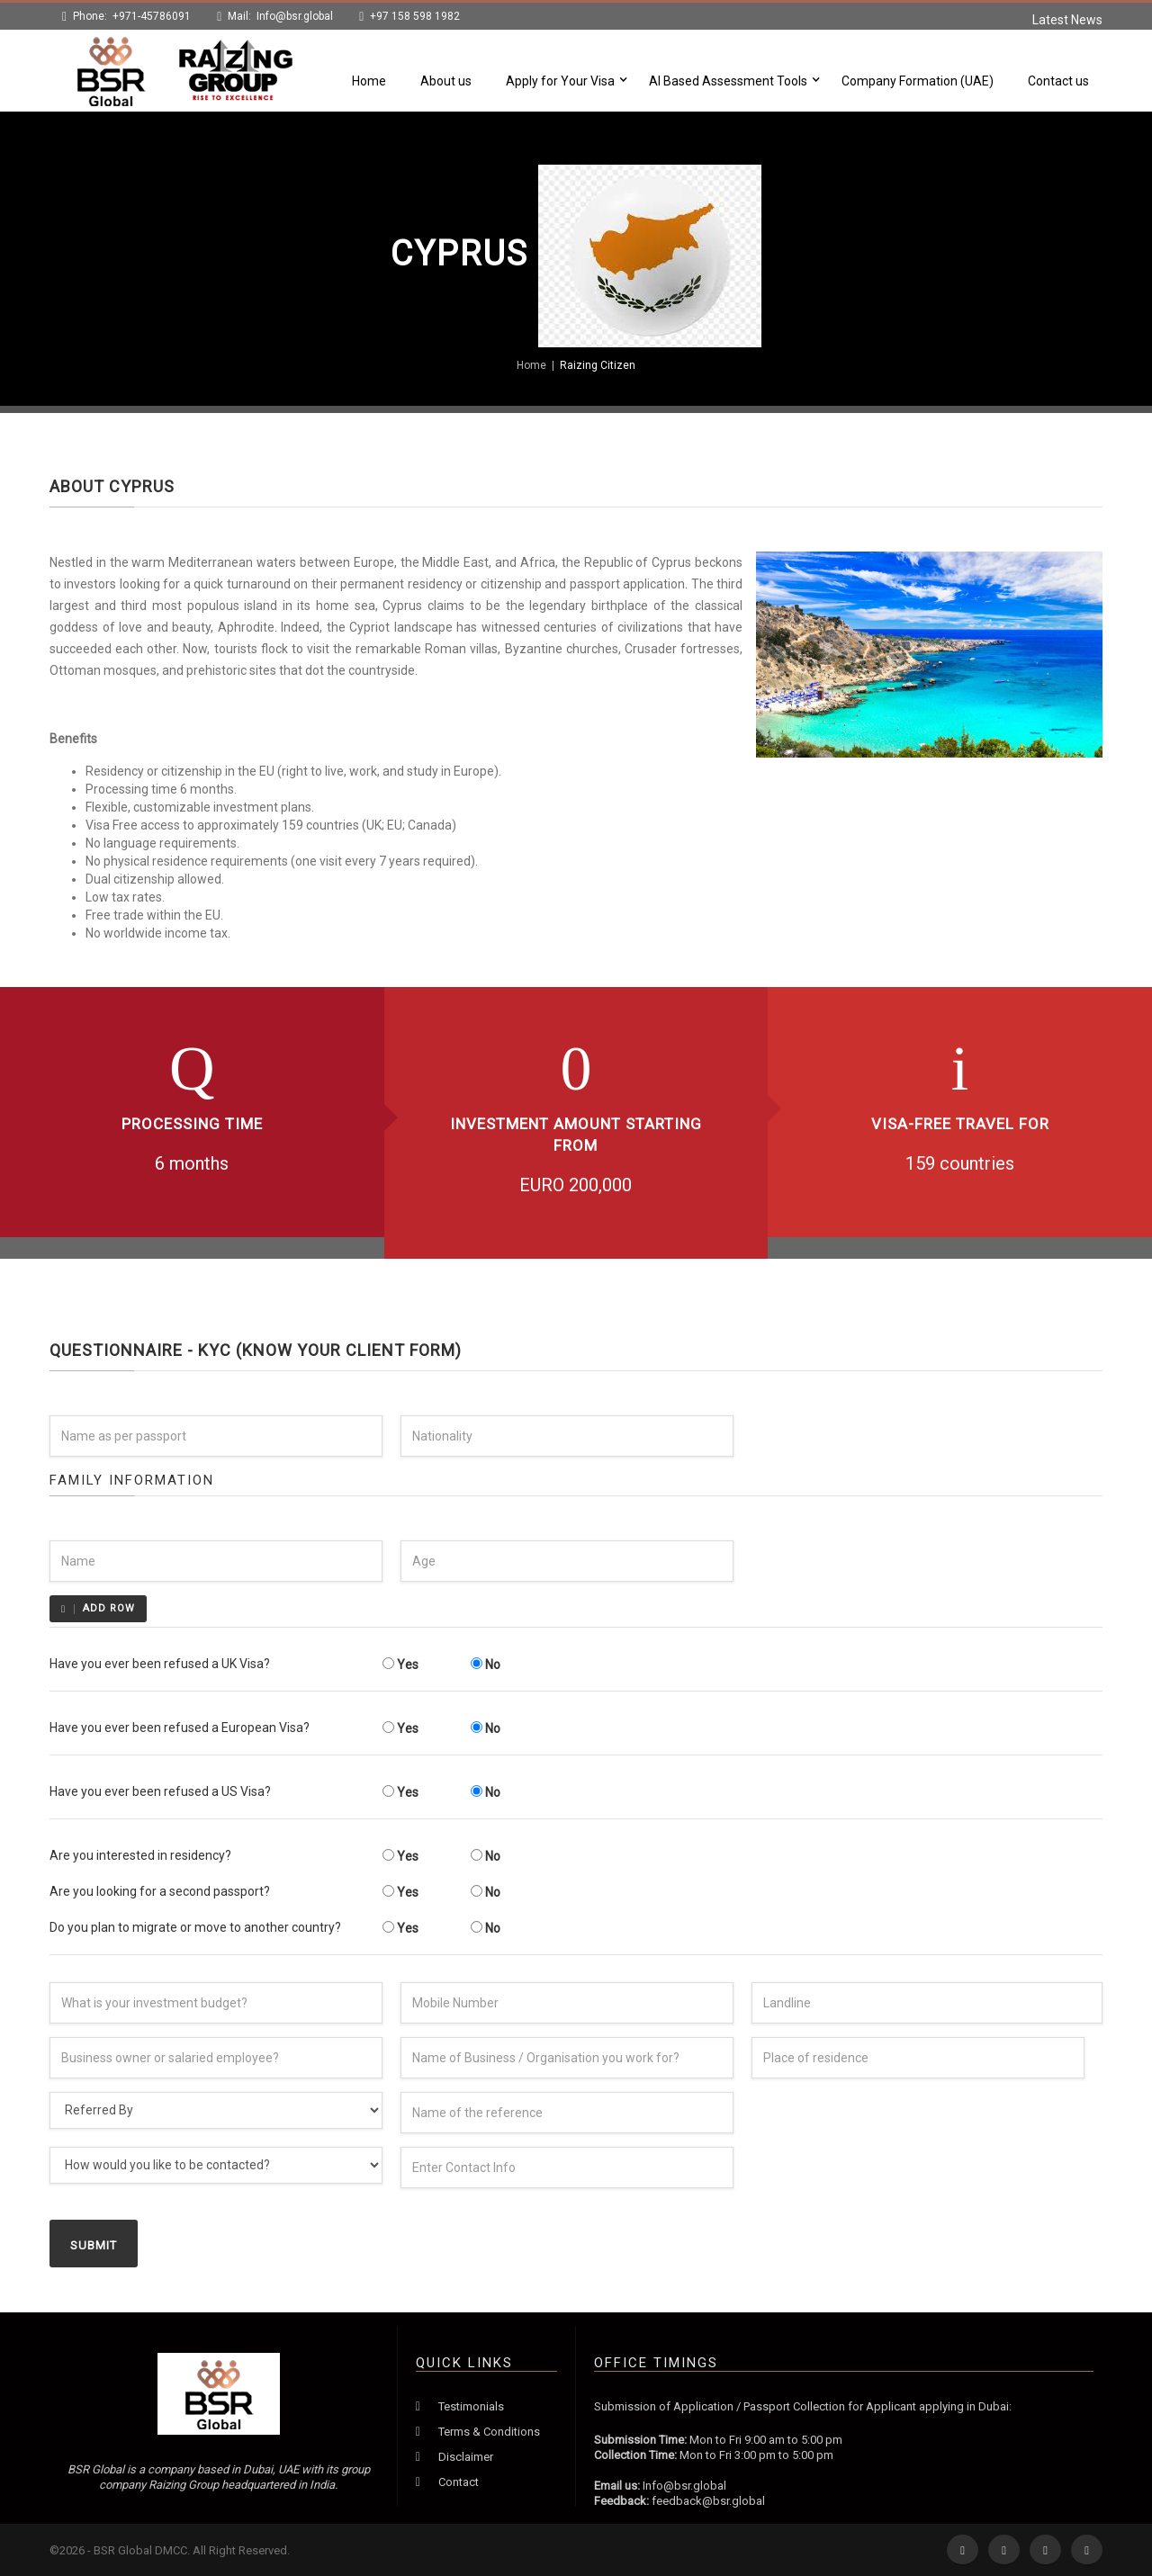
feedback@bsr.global (708, 2501)
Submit (93, 2245)
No (485, 1664)
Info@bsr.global (294, 16)
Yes (400, 1664)
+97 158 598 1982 (415, 16)
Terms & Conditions (489, 2431)
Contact (458, 2482)
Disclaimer (465, 2457)
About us (446, 81)
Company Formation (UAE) (918, 81)
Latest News (1067, 20)
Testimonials (471, 2406)
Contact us (1058, 81)
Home (369, 81)
